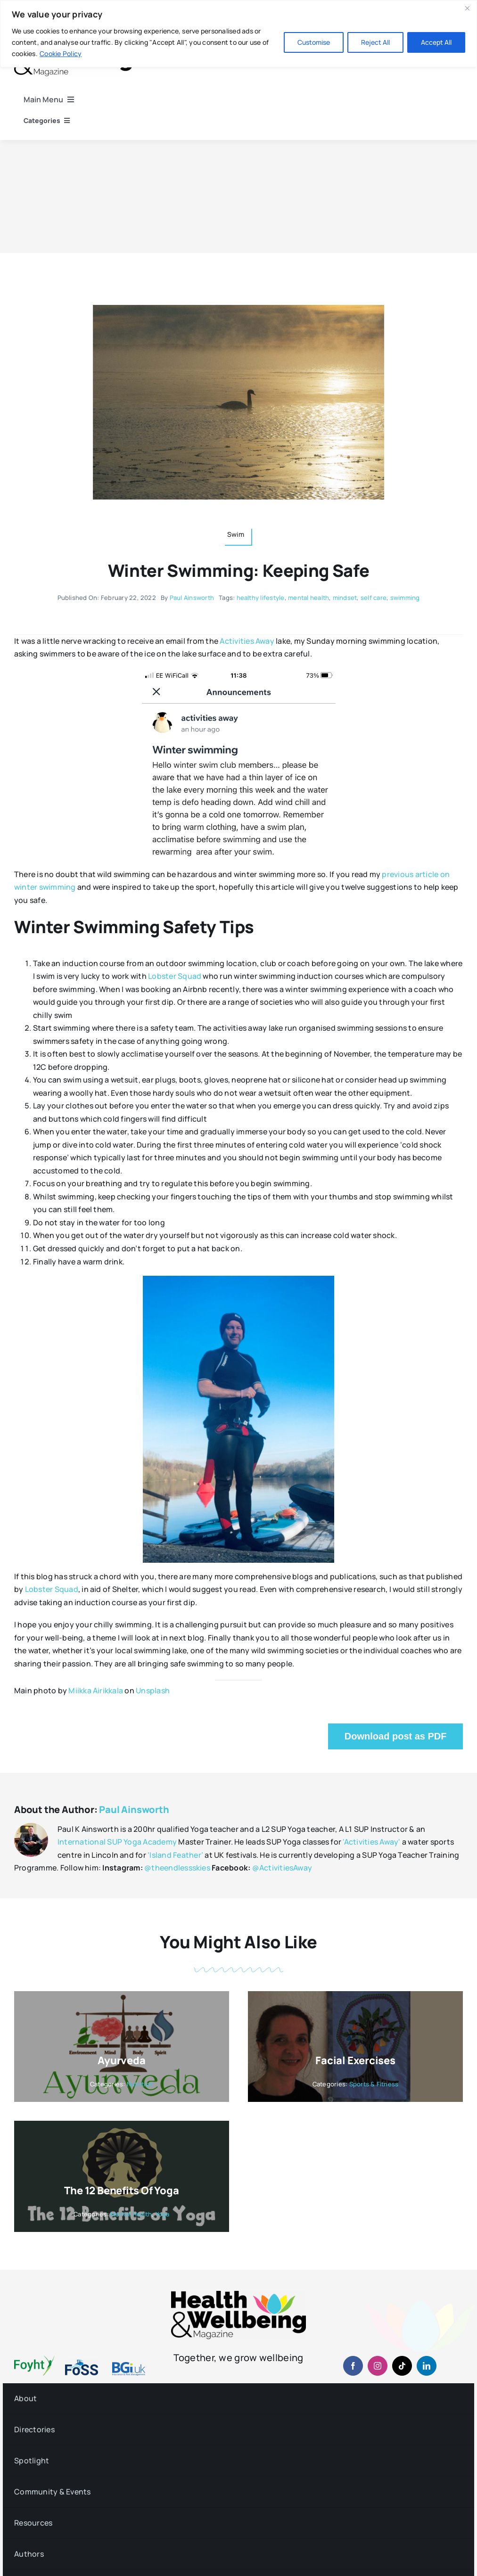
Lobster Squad (174, 976)
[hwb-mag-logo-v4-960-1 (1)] (238, 2294)
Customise (313, 42)
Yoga (163, 2214)
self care (374, 597)
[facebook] (353, 2366)
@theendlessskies (177, 1867)
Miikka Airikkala (95, 1690)
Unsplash (153, 1690)
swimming (405, 597)
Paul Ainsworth (192, 597)
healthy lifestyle (261, 597)
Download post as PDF (396, 1736)
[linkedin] (426, 2366)
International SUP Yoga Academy (117, 1842)
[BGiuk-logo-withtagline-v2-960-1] (128, 2366)
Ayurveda (121, 2060)
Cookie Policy (61, 53)
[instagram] (377, 2366)
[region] (238, 33)
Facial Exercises (355, 2060)
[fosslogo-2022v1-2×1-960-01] (81, 2363)
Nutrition (140, 2084)
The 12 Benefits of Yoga (121, 2190)
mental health (308, 597)
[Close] (467, 8)
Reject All (375, 42)
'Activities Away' (371, 1842)
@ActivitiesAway (282, 1867)
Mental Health (131, 2214)
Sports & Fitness (374, 2084)
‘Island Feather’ (175, 1855)
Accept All (436, 42)
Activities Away (247, 641)
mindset (345, 597)
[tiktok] (402, 2366)
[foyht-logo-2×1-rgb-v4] (34, 2359)
